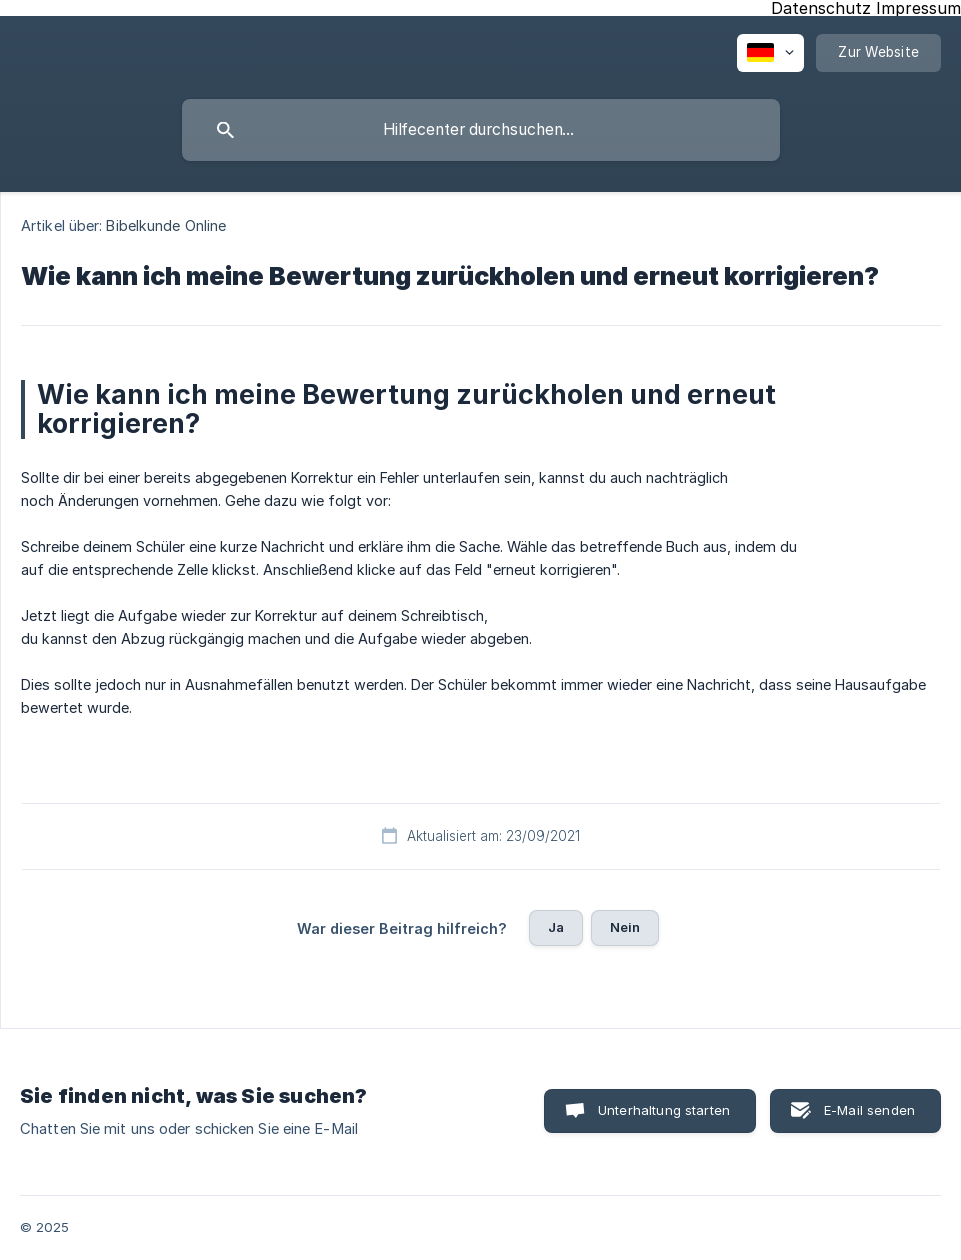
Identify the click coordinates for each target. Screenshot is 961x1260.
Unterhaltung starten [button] (664, 1110)
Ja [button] (556, 927)
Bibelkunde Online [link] (166, 225)
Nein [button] (625, 927)
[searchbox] (481, 130)
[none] (770, 53)
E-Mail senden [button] (869, 1110)
